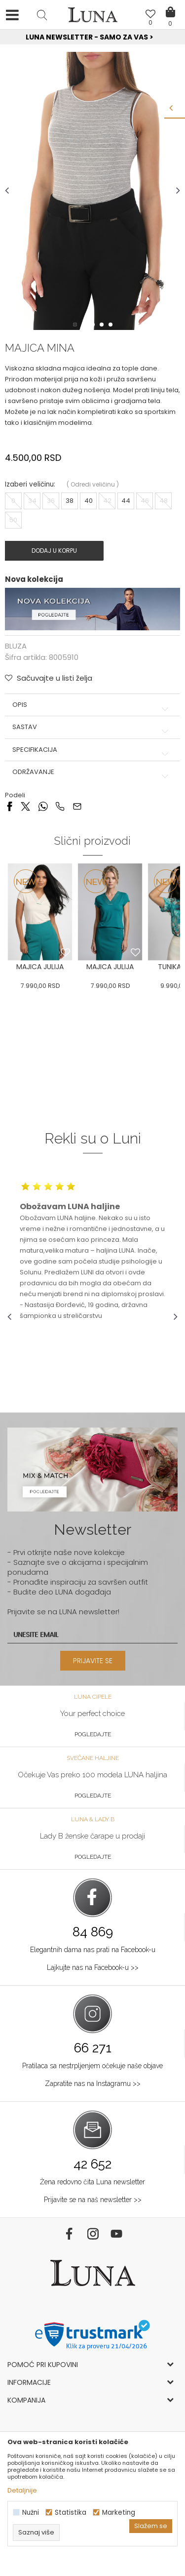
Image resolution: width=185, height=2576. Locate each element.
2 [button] (85, 325)
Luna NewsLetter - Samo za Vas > (94, 37)
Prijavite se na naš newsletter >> (93, 2200)
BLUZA (16, 646)
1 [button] (76, 325)
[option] (92, 37)
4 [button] (103, 325)
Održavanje (92, 772)
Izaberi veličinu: (30, 484)
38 (70, 500)
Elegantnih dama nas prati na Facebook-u (92, 1950)
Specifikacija (92, 749)
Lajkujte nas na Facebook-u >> (93, 1967)
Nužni (30, 2512)
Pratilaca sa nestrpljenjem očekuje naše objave (92, 2066)
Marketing (118, 2512)
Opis (92, 704)
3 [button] (94, 325)
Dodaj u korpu (54, 550)
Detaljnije (22, 2490)
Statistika (70, 2512)
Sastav (92, 727)
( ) (93, 484)
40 (88, 500)
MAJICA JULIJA (40, 966)
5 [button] (111, 325)
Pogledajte (92, 1734)
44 (125, 500)
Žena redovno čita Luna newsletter (92, 2182)
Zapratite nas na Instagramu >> (93, 2083)
